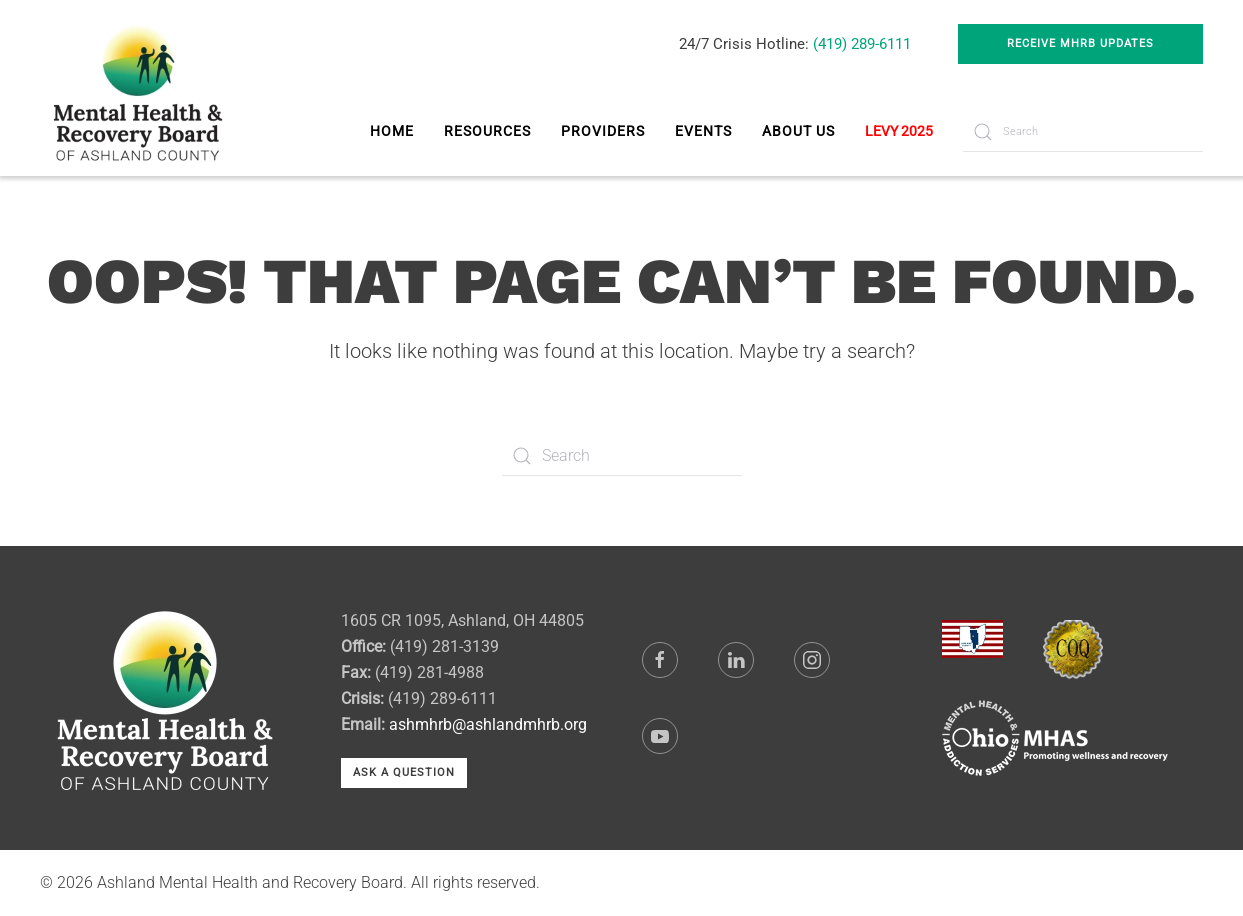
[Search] (1083, 132)
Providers (603, 131)
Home (392, 131)
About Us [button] (798, 131)
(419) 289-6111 (862, 44)
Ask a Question (404, 772)
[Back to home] (140, 88)
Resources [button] (487, 131)
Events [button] (703, 131)
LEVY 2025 (899, 131)
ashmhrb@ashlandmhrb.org (488, 724)
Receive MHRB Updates (1080, 43)
